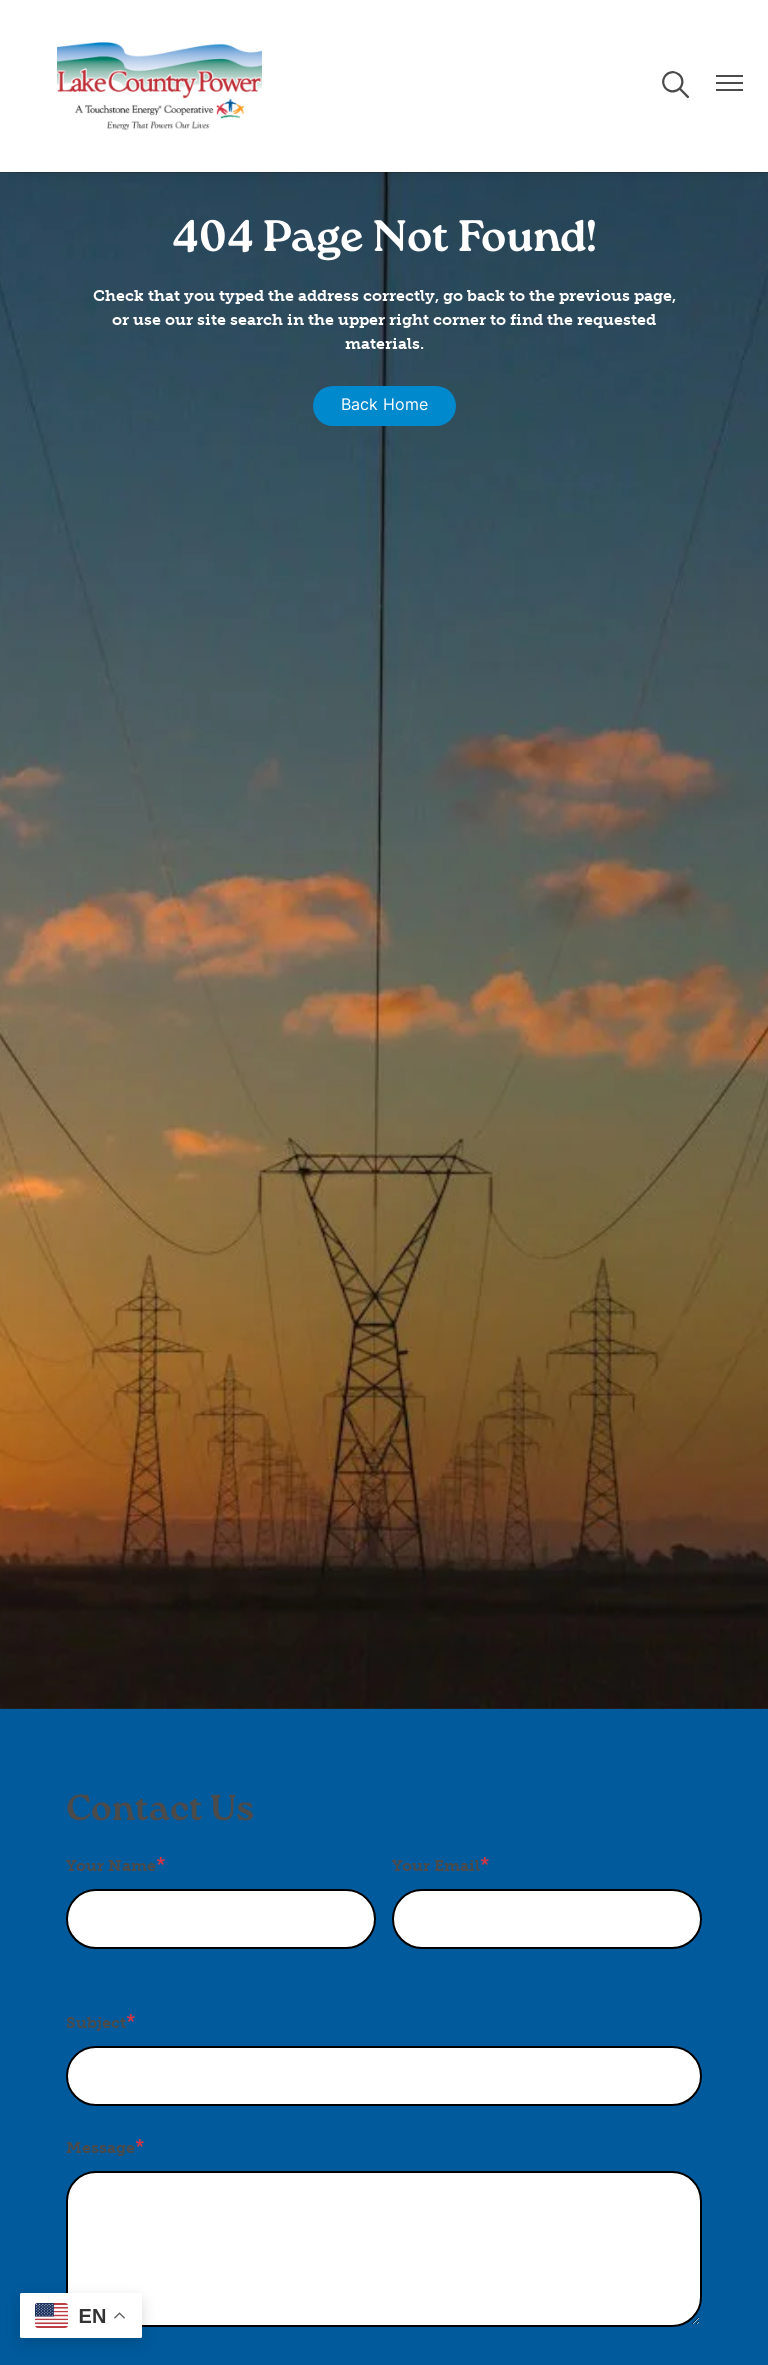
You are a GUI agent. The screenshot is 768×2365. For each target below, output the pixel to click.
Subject (96, 2022)
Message (100, 2147)
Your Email (436, 1865)
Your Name (111, 1865)
